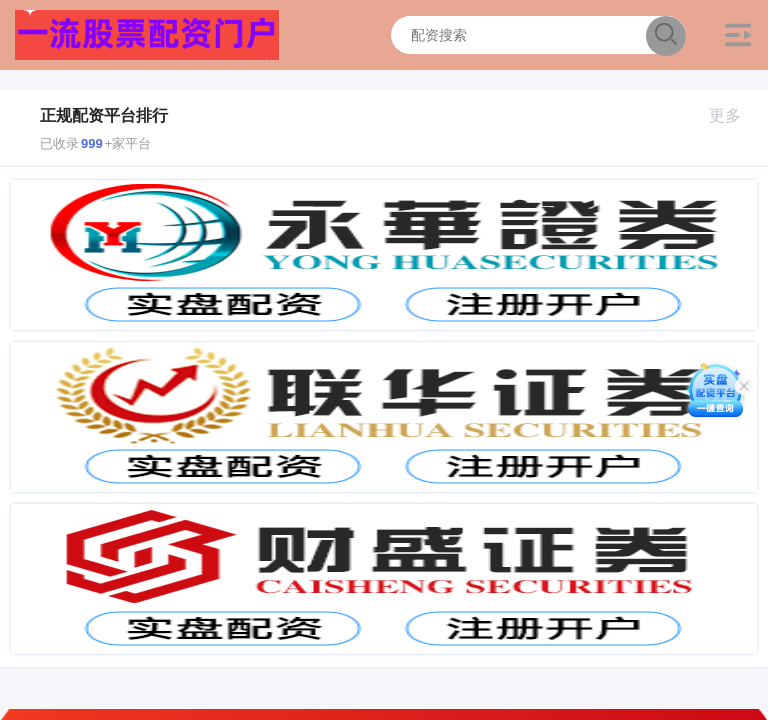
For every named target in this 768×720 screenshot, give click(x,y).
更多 (733, 115)
